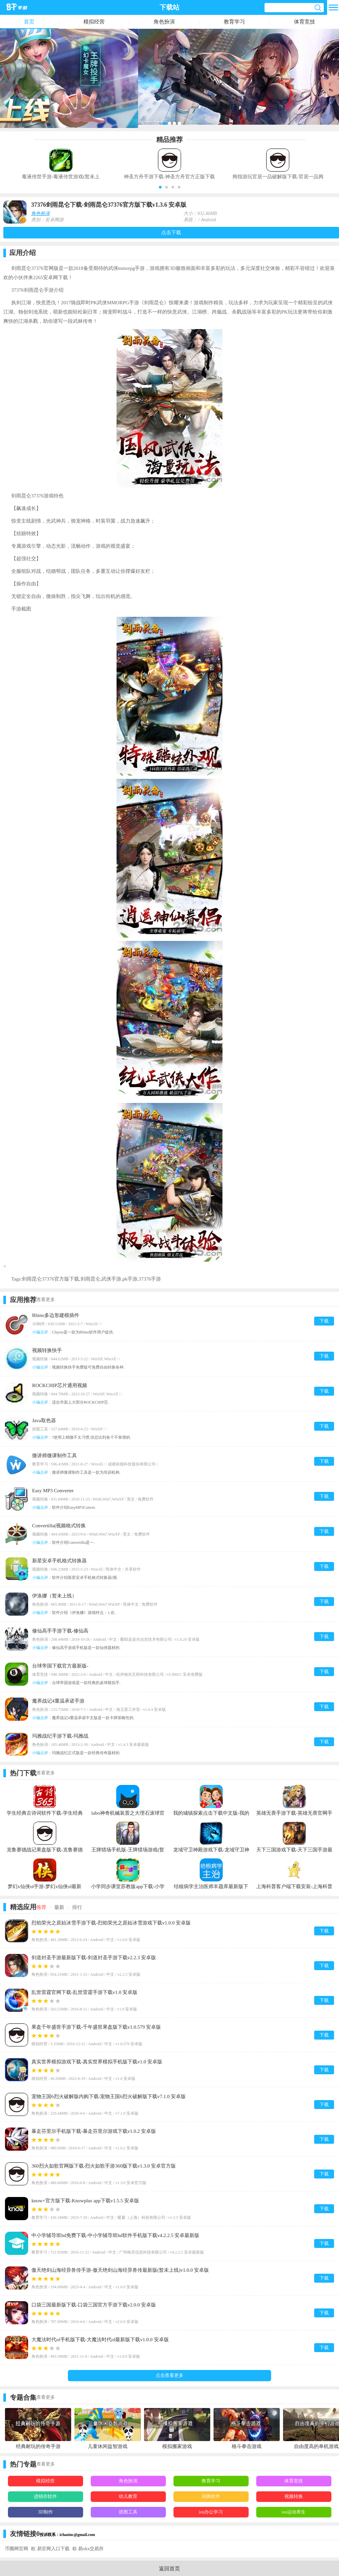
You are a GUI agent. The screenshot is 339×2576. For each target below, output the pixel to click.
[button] (160, 187)
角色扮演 (164, 21)
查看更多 (45, 1299)
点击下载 (171, 232)
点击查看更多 (169, 2375)
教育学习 (234, 21)
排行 (77, 1907)
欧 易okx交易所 (88, 2548)
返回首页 (169, 2568)
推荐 (41, 1907)
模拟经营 (94, 21)
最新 (59, 1907)
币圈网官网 (16, 2548)
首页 (29, 21)
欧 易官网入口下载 (50, 2548)
